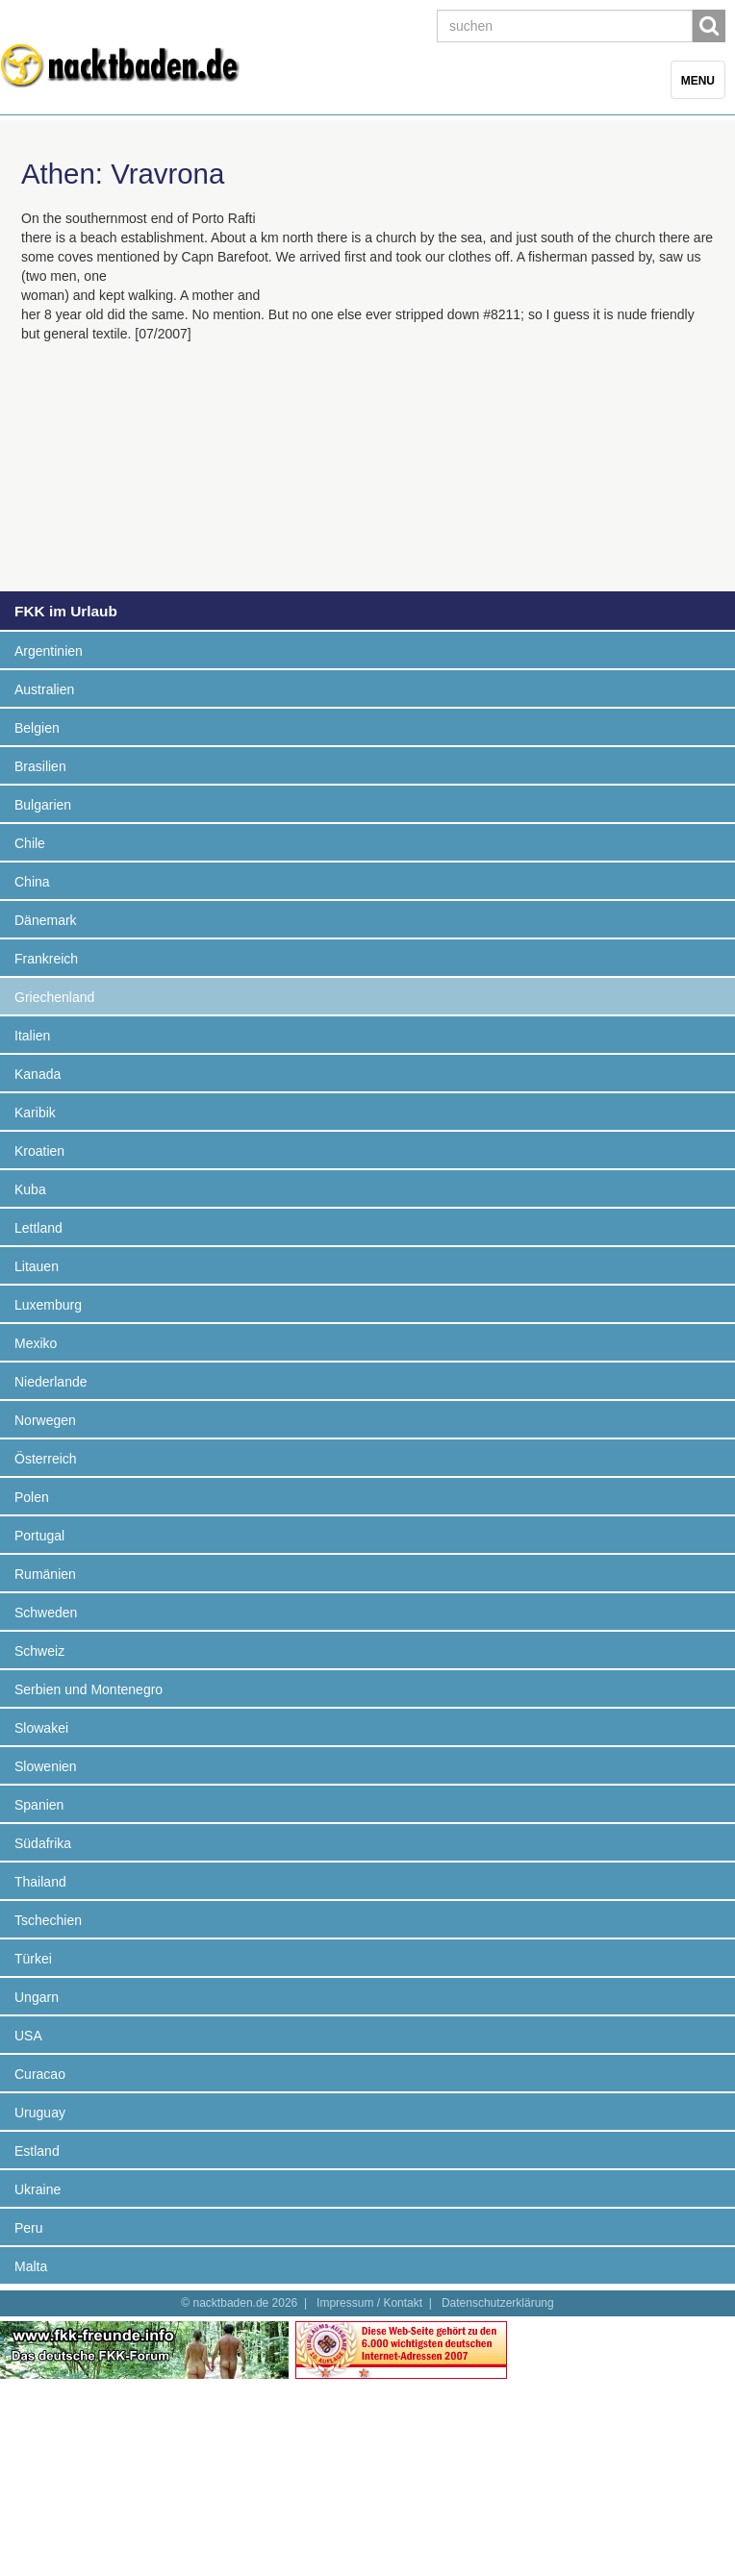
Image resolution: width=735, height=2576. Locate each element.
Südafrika (42, 1843)
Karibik (35, 1112)
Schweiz (39, 1651)
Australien (44, 689)
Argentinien (48, 651)
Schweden (45, 1612)
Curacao (39, 2074)
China (32, 881)
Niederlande (51, 1381)
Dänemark (45, 920)
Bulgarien (42, 805)
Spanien (38, 1805)
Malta (30, 2266)
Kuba (30, 1189)
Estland (37, 2151)
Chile (29, 843)
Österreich (45, 1458)
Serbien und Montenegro (88, 1689)
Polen (31, 1497)
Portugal (39, 1535)
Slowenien (45, 1766)
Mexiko (35, 1343)
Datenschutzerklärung (498, 2303)
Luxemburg (48, 1305)
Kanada (37, 1074)
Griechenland (54, 997)
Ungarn (36, 1997)
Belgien (37, 728)
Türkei (33, 1958)
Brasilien (40, 766)
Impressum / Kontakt (369, 2303)
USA (28, 2035)
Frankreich (46, 958)
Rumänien (45, 1574)
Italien (32, 1035)
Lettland (38, 1228)
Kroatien (39, 1151)
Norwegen (45, 1420)
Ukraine (37, 2189)
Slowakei (41, 1728)
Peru (28, 2228)
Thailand (40, 1881)
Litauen (36, 1266)
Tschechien (48, 1920)
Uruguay (39, 2112)
